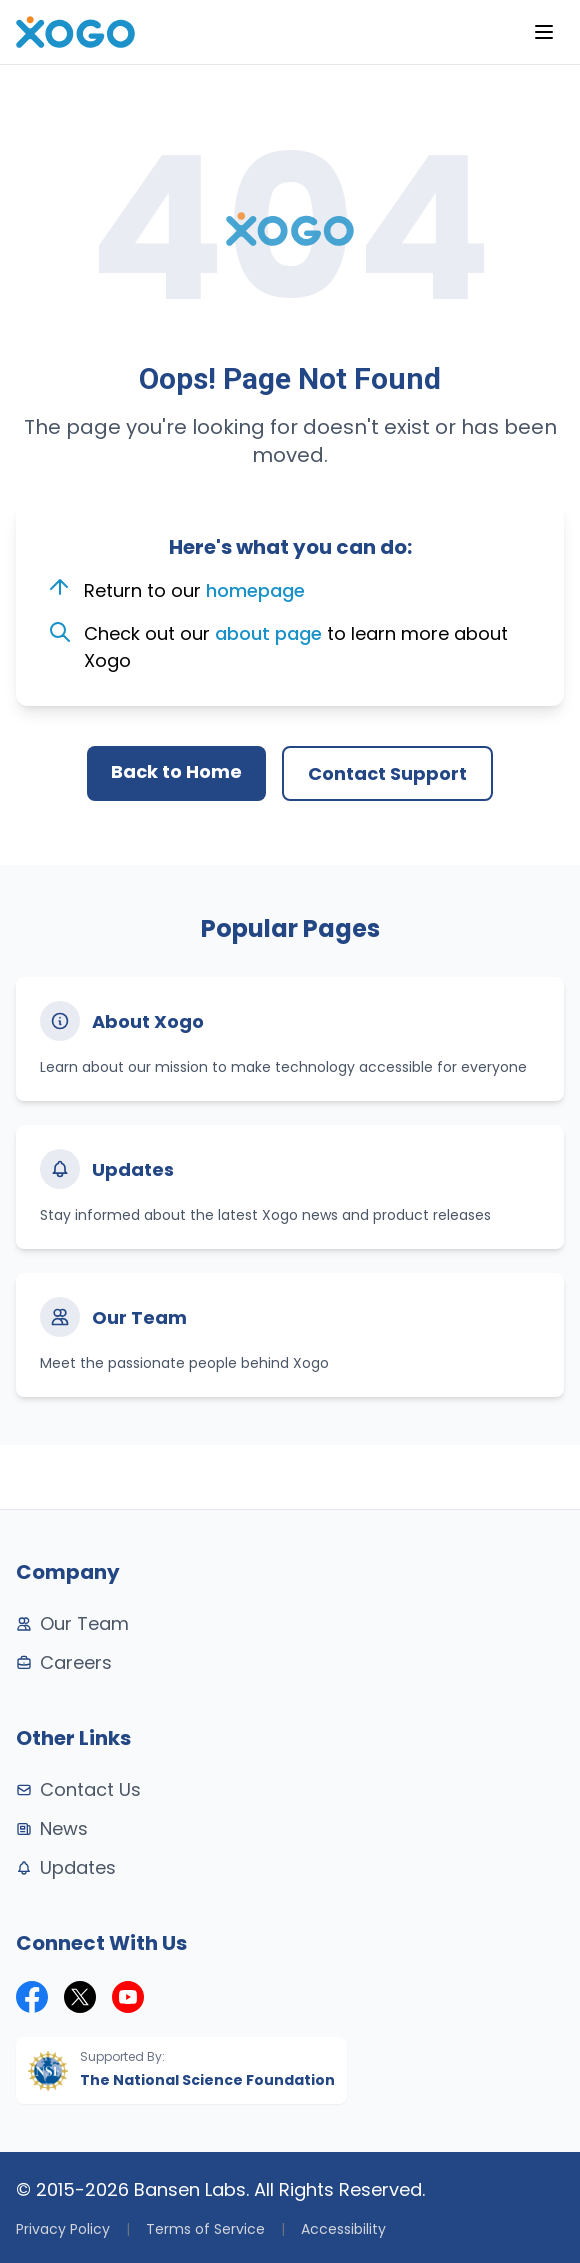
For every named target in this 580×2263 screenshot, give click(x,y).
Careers (64, 1662)
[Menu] (544, 32)
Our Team (72, 1623)
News (52, 1828)
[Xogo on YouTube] (128, 1997)
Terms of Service (205, 2229)
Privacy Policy (63, 2229)
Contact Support (387, 773)
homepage (255, 590)
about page (268, 633)
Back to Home (176, 771)
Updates (66, 1867)
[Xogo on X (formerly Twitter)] (80, 1997)
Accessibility (343, 2229)
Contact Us (78, 1789)
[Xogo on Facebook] (32, 1997)
